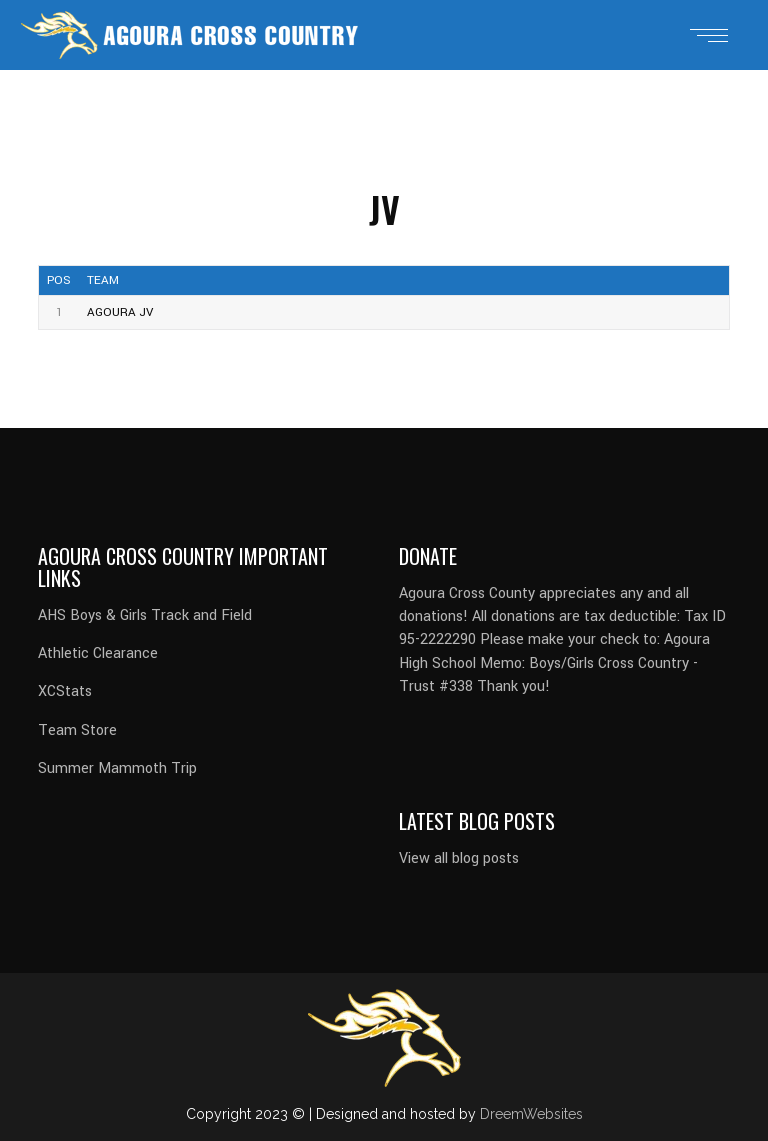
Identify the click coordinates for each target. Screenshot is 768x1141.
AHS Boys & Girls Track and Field (145, 615)
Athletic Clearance (98, 653)
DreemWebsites (531, 1114)
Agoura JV (120, 312)
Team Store (77, 730)
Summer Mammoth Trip (117, 768)
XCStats (65, 691)
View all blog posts (459, 858)
